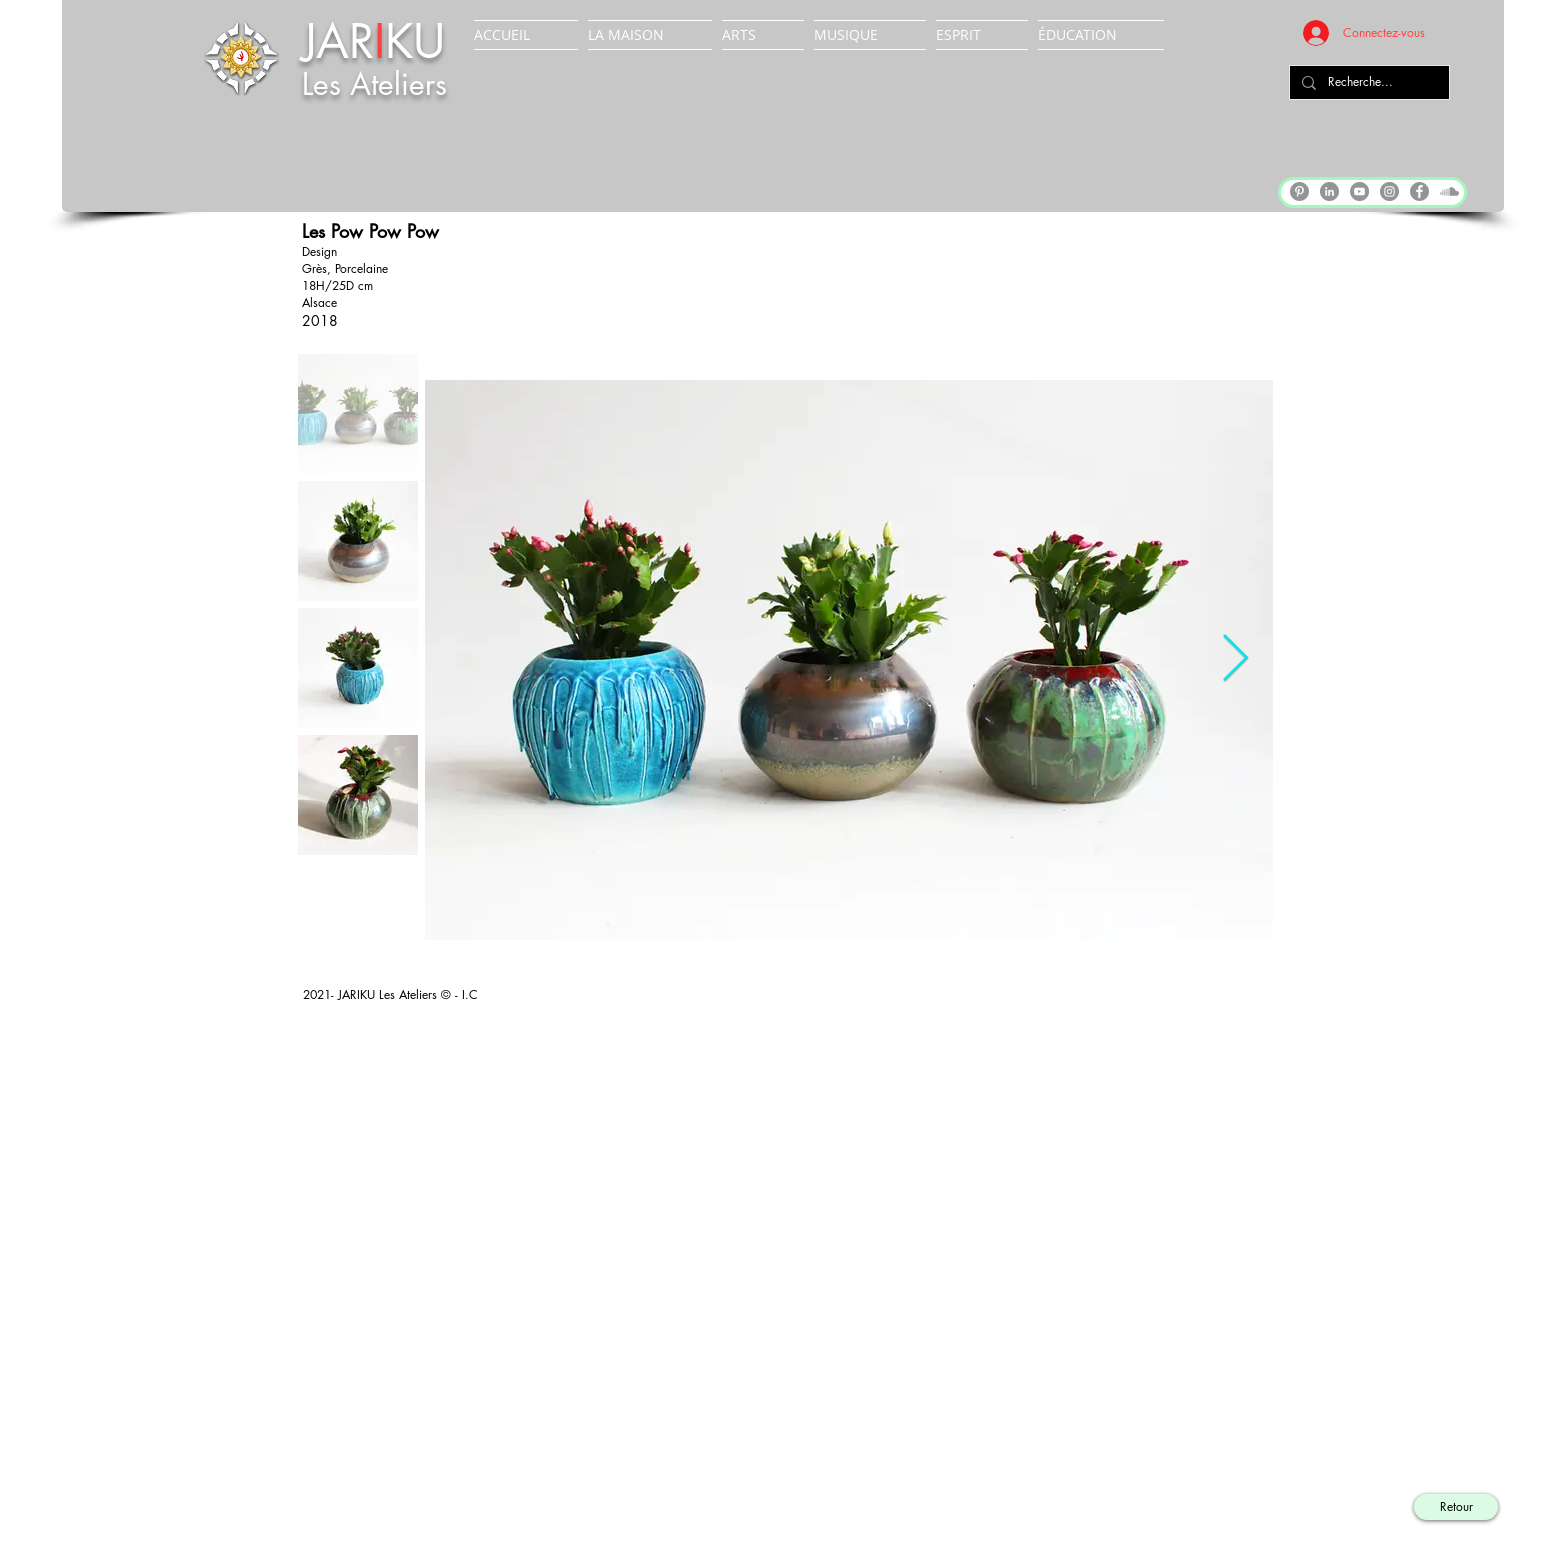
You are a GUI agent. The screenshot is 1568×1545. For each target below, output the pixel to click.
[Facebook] (1419, 191)
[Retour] (1456, 1507)
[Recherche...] (1367, 82)
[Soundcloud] (1449, 191)
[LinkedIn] (1329, 191)
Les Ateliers (374, 84)
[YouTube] (1359, 191)
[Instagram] (1389, 191)
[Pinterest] (1299, 191)
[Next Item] (1235, 660)
